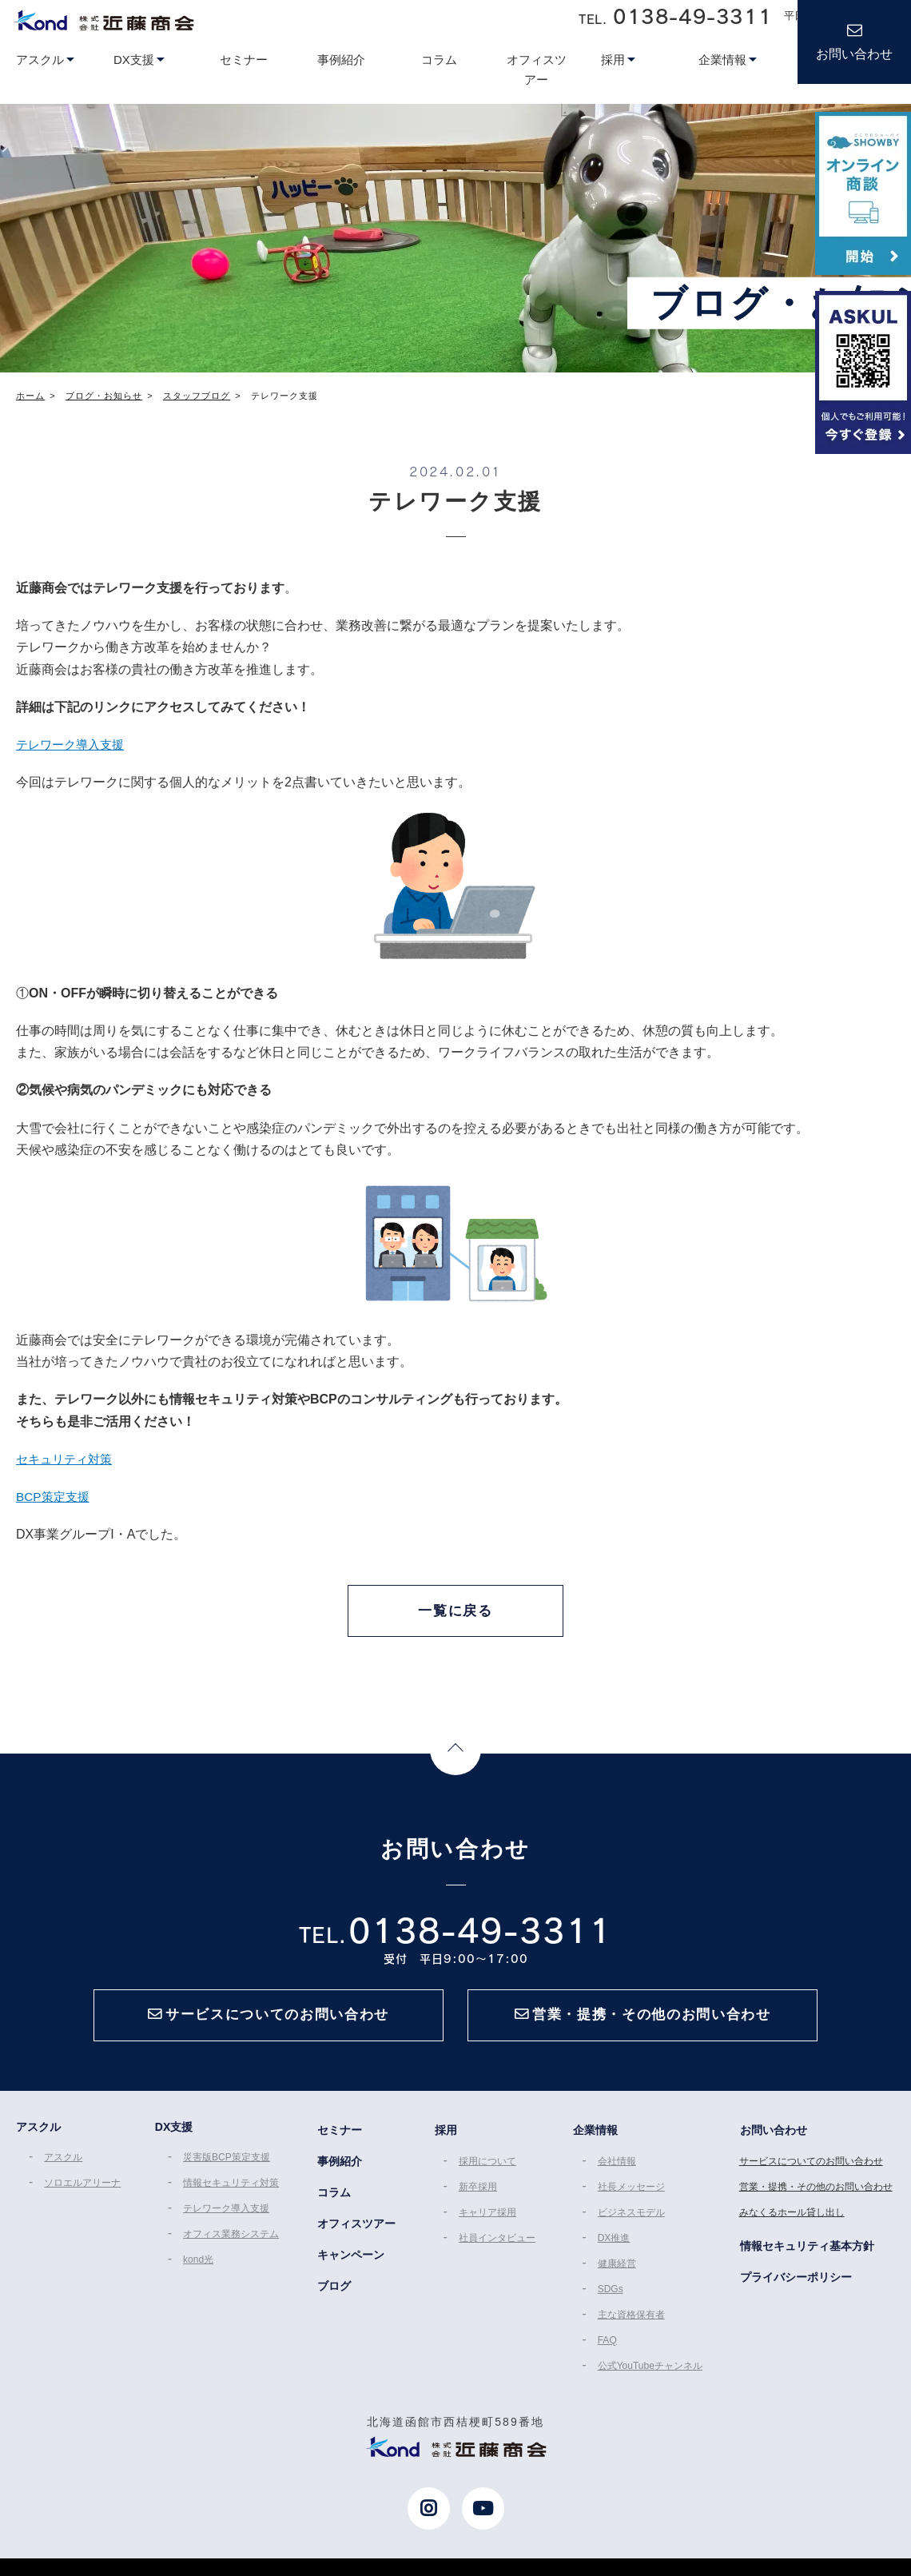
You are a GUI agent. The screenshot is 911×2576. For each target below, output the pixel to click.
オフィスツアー (355, 2230)
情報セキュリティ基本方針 (809, 2253)
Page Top (455, 1756)
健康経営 (618, 2269)
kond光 (197, 2267)
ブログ (333, 2289)
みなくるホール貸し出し (794, 2222)
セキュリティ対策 (67, 1459)
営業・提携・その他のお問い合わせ (818, 2197)
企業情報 (595, 2142)
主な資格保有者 (632, 2318)
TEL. (675, 16)
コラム (333, 2202)
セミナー (338, 2142)
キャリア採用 (486, 2222)
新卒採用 (477, 2197)
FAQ (608, 2343)
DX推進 (615, 2246)
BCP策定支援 (54, 1496)
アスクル (61, 2170)
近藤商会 (103, 20)
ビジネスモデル (632, 2222)
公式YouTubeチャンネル (651, 2367)
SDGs (611, 2294)
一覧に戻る (455, 1611)
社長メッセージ (632, 2197)
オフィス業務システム (230, 2243)
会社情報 (618, 2173)
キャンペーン (350, 2260)
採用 (443, 2142)
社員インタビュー (496, 2246)
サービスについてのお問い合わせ (813, 2173)
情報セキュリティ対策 (230, 2194)
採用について (486, 2173)
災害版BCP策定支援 (225, 2170)
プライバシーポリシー (797, 2282)
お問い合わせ (854, 54)
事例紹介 (338, 2172)
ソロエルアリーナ (80, 2194)
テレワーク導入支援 (73, 744)
